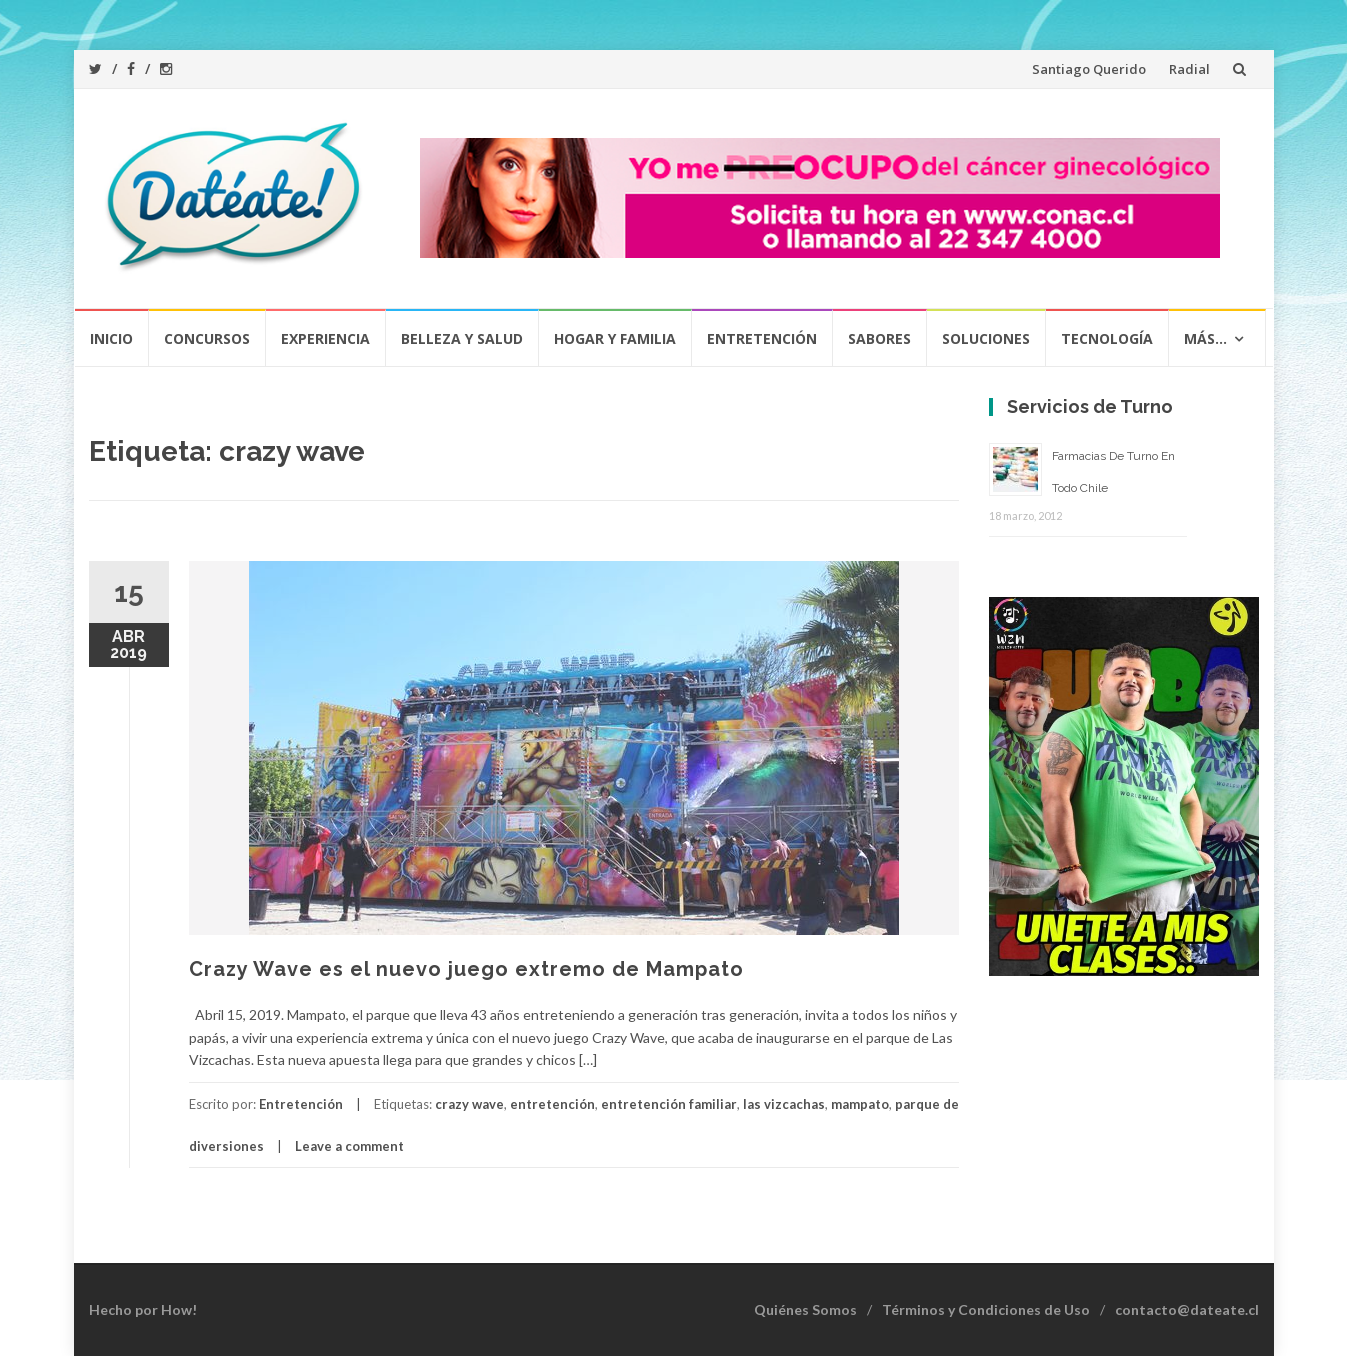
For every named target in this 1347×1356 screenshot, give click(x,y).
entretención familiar (669, 1104)
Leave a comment (349, 1146)
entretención (552, 1104)
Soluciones (986, 338)
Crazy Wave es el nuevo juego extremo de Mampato (466, 969)
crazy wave (469, 1104)
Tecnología (1107, 338)
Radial (1189, 69)
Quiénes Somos (805, 1309)
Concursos (207, 338)
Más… (1205, 338)
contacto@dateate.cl (1187, 1309)
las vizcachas (784, 1104)
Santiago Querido (1089, 69)
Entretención (762, 338)
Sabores (879, 338)
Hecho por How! (143, 1309)
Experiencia (325, 338)
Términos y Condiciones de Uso (986, 1309)
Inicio (111, 338)
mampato (860, 1104)
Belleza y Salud (462, 338)
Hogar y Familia (615, 338)
